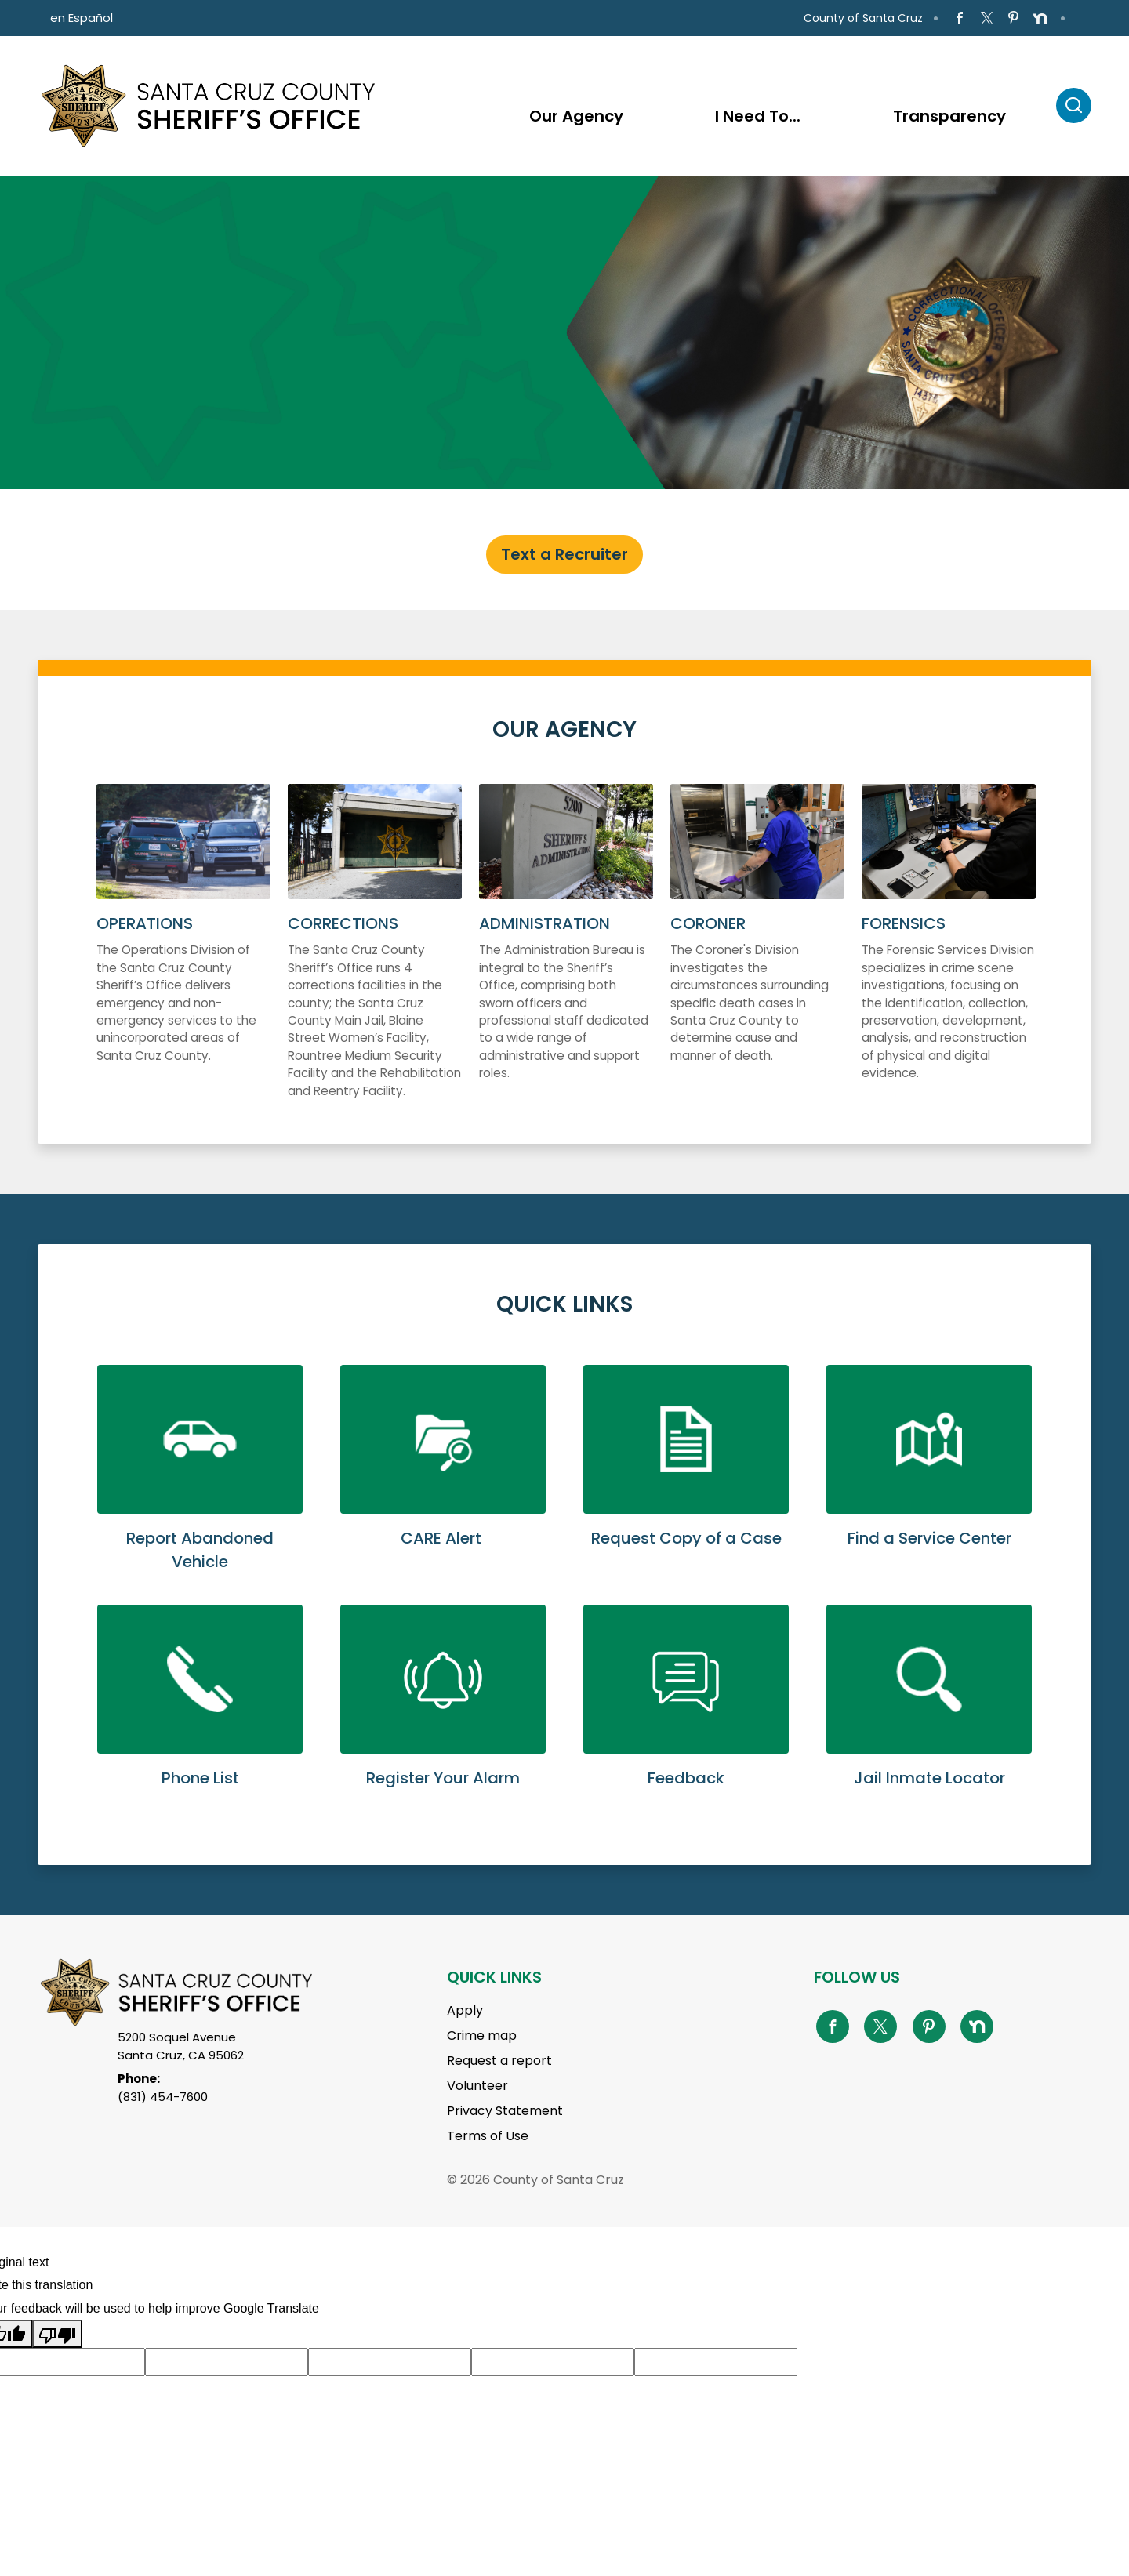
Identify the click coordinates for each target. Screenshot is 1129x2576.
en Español (81, 17)
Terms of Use (487, 2136)
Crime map (482, 2035)
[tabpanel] (564, 332)
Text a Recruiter (564, 554)
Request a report (499, 2061)
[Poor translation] (57, 2334)
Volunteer (477, 2086)
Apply (465, 2010)
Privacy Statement (505, 2111)
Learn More (200, 1485)
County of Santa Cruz (863, 18)
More (183, 957)
